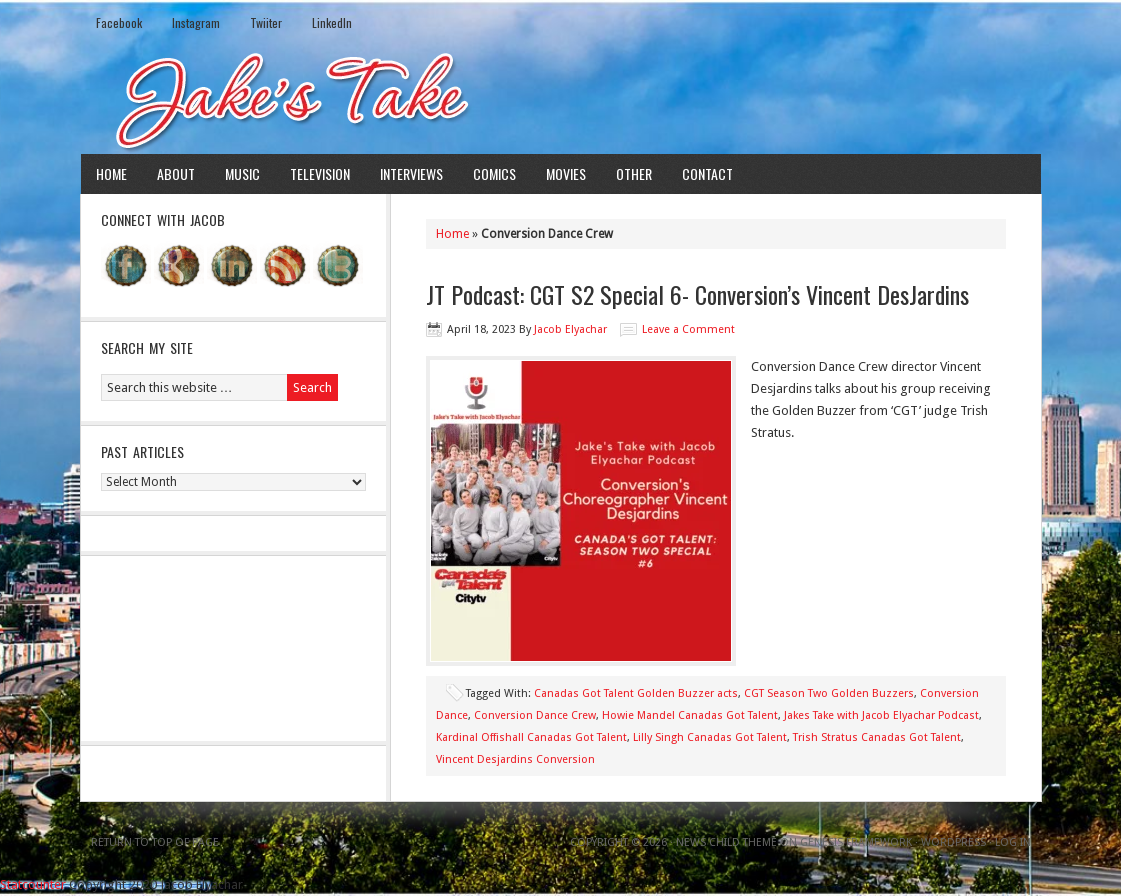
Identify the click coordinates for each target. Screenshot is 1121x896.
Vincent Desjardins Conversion (515, 759)
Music (242, 173)
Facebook (119, 22)
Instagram (196, 22)
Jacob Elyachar (570, 329)
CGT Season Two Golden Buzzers (829, 693)
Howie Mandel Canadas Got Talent (690, 715)
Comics (494, 173)
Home (111, 173)
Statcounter (33, 884)
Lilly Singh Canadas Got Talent (710, 737)
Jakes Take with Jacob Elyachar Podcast (881, 715)
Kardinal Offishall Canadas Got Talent (531, 737)
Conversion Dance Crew (535, 715)
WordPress (953, 842)
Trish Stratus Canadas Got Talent (877, 737)
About (176, 173)
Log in (1013, 842)
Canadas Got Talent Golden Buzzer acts (636, 693)
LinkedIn (332, 22)
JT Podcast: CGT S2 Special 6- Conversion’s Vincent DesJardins (697, 294)
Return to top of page (155, 842)
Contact (707, 173)
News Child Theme (726, 842)
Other (634, 173)
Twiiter (266, 22)
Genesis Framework (856, 842)
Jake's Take (561, 99)
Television (320, 173)
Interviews (411, 173)
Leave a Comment (688, 329)
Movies (566, 173)
